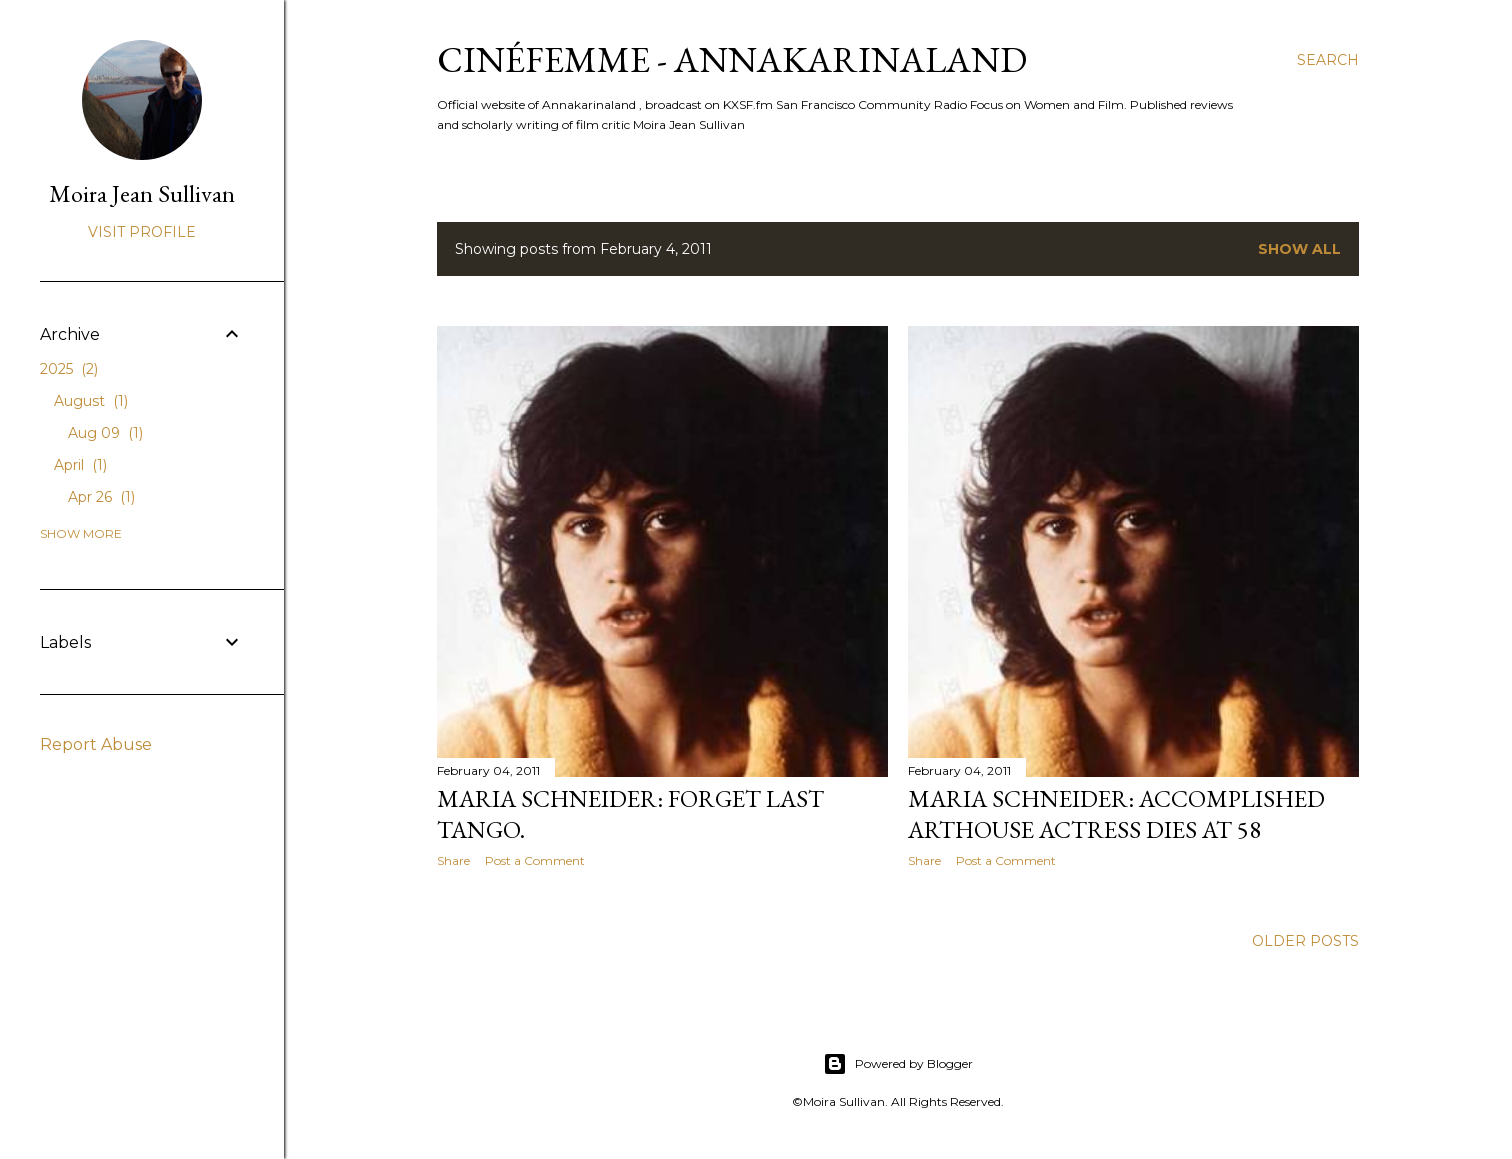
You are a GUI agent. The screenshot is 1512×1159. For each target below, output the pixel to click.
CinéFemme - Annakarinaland (732, 59)
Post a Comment (535, 860)
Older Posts (1305, 941)
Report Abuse (96, 744)
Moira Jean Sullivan (142, 193)
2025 (69, 369)
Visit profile (142, 232)
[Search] (1328, 60)
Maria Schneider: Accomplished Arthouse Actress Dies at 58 (1116, 814)
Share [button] (453, 860)
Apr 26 (101, 497)
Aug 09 (105, 433)
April (80, 465)
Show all (1299, 249)
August (91, 401)
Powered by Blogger (898, 1064)
